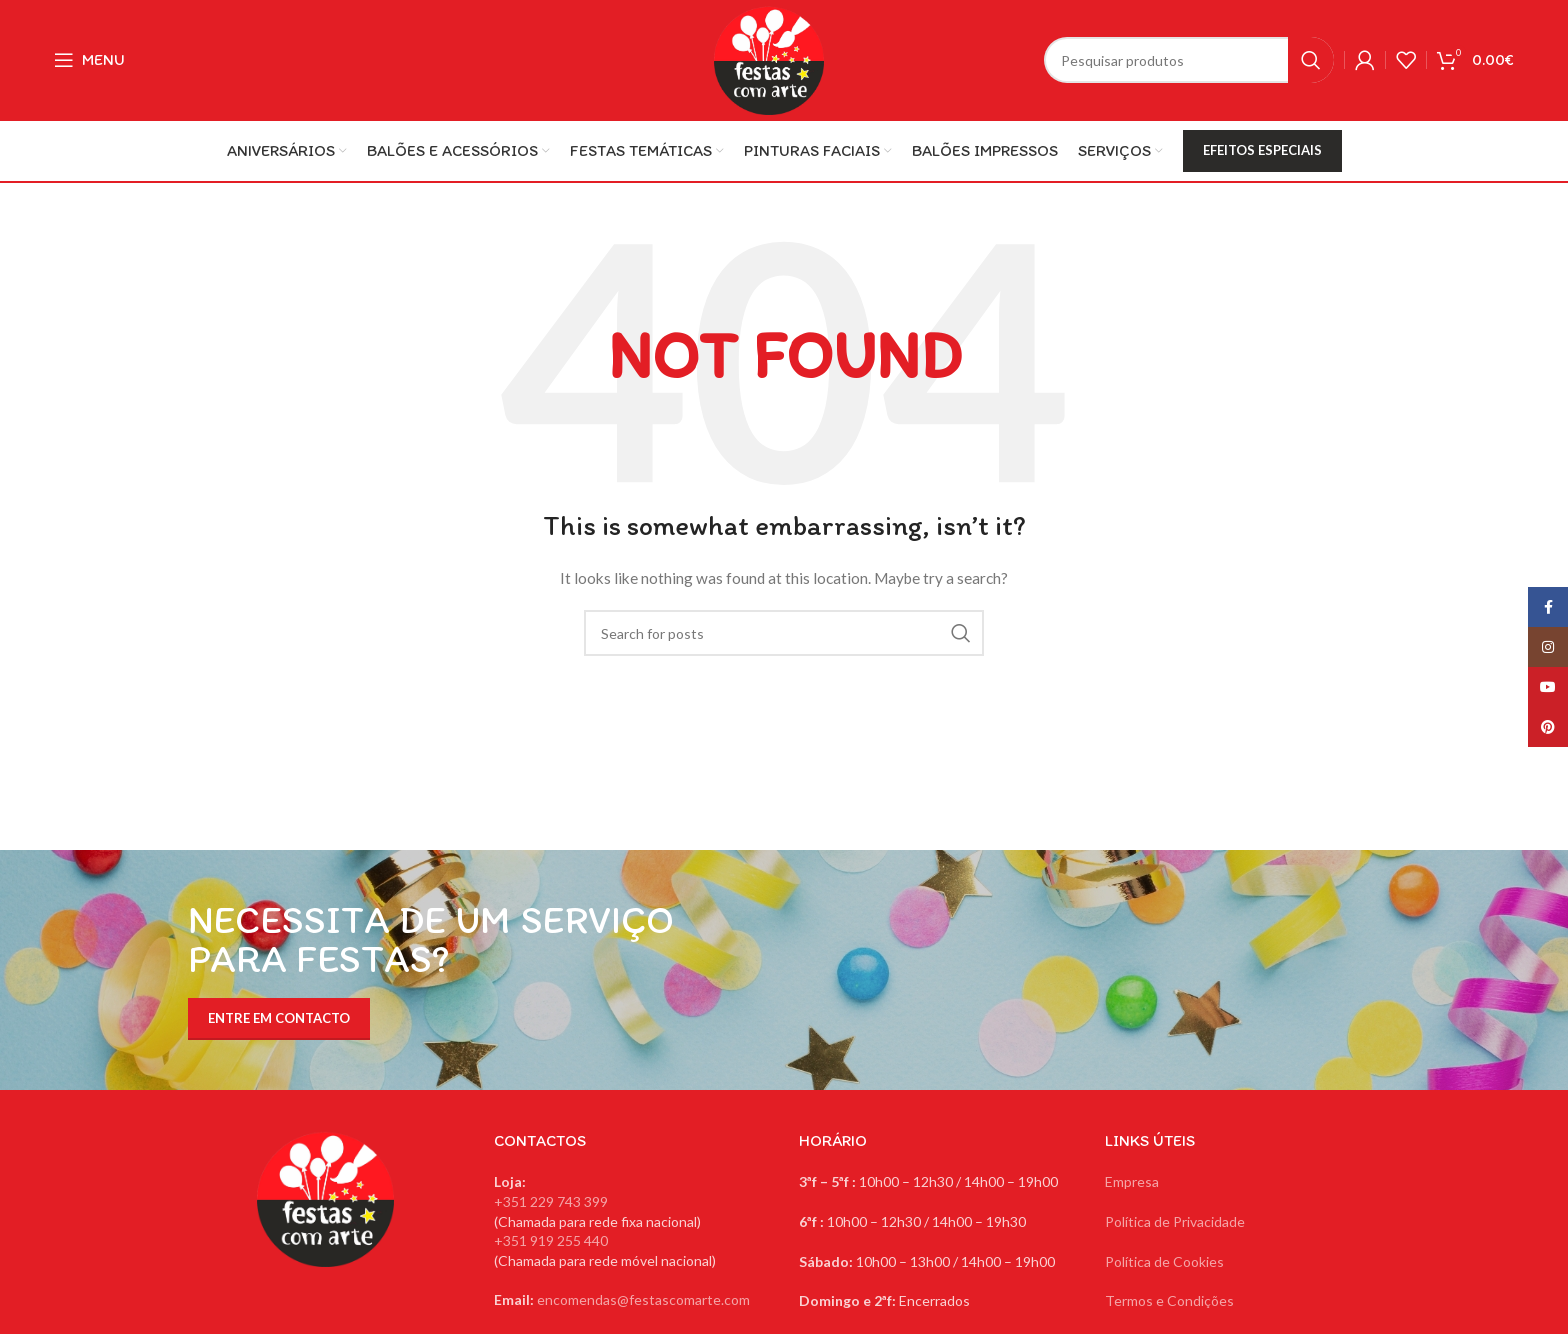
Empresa (1132, 1181)
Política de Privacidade (1175, 1221)
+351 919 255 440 (551, 1240)
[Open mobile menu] (89, 60)
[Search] (1189, 60)
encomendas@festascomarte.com (643, 1299)
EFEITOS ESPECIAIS (1262, 150)
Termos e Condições (1169, 1300)
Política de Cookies (1164, 1261)
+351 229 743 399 (551, 1201)
